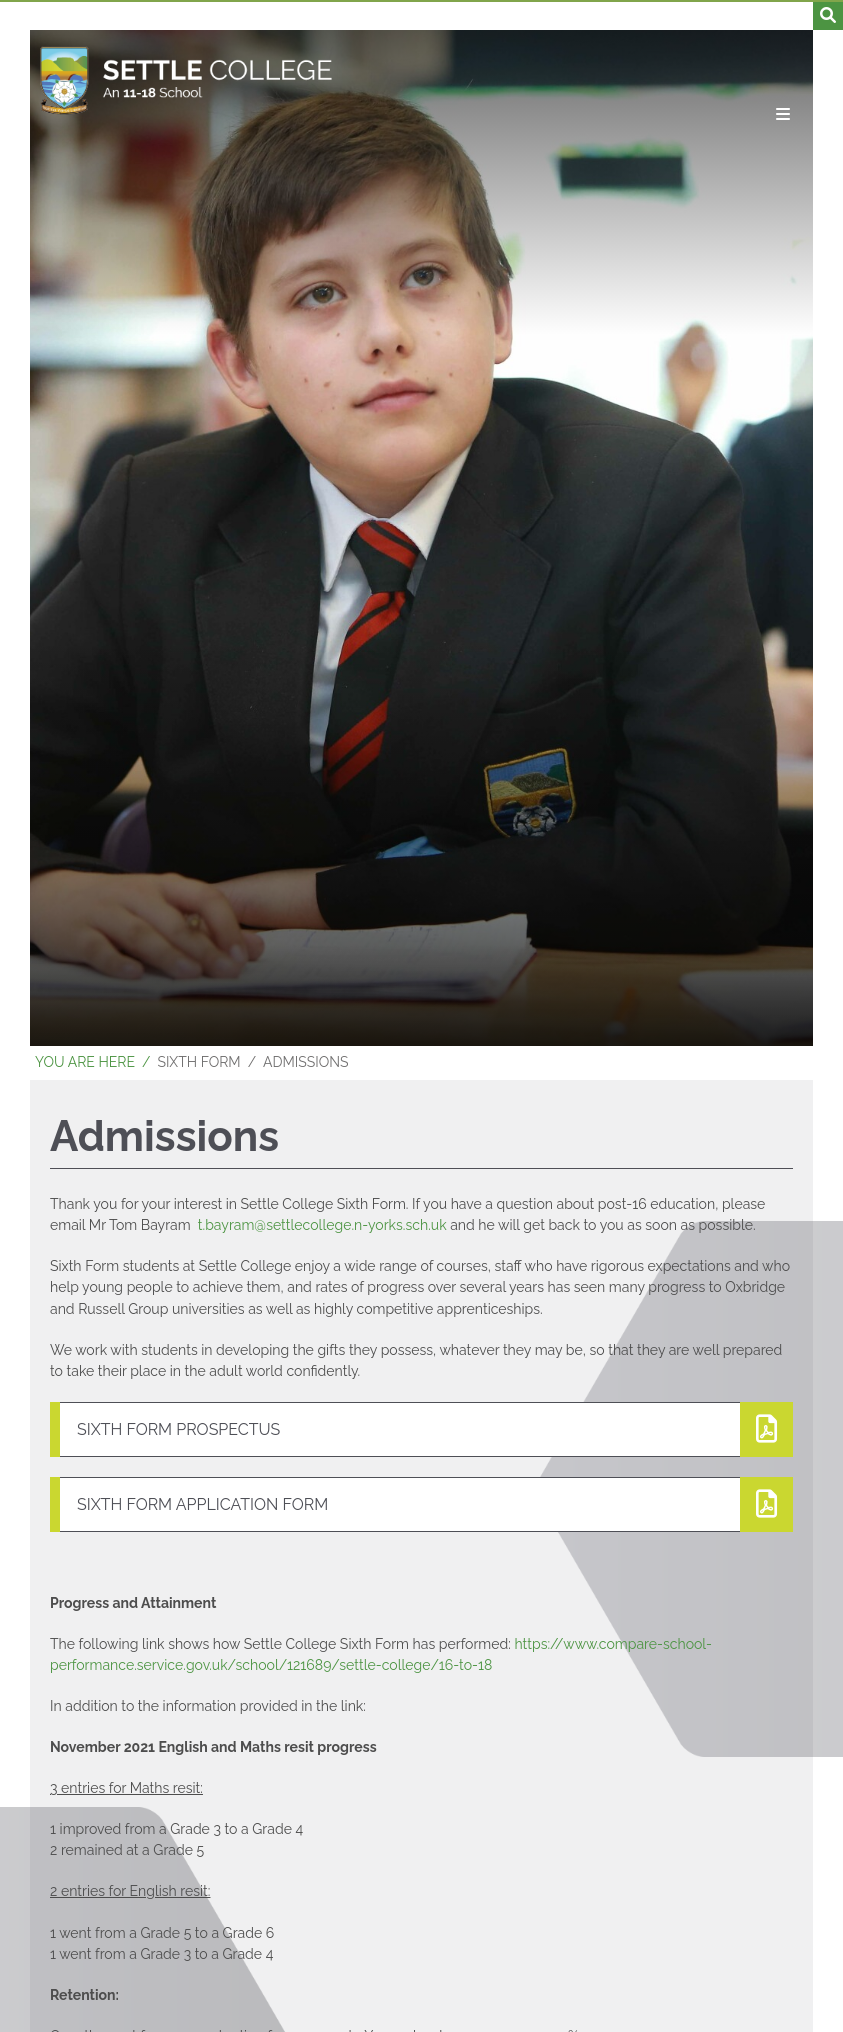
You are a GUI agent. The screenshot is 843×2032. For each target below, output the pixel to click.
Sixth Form (198, 1062)
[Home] (186, 80)
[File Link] (421, 1429)
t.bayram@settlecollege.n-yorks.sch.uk (322, 1225)
